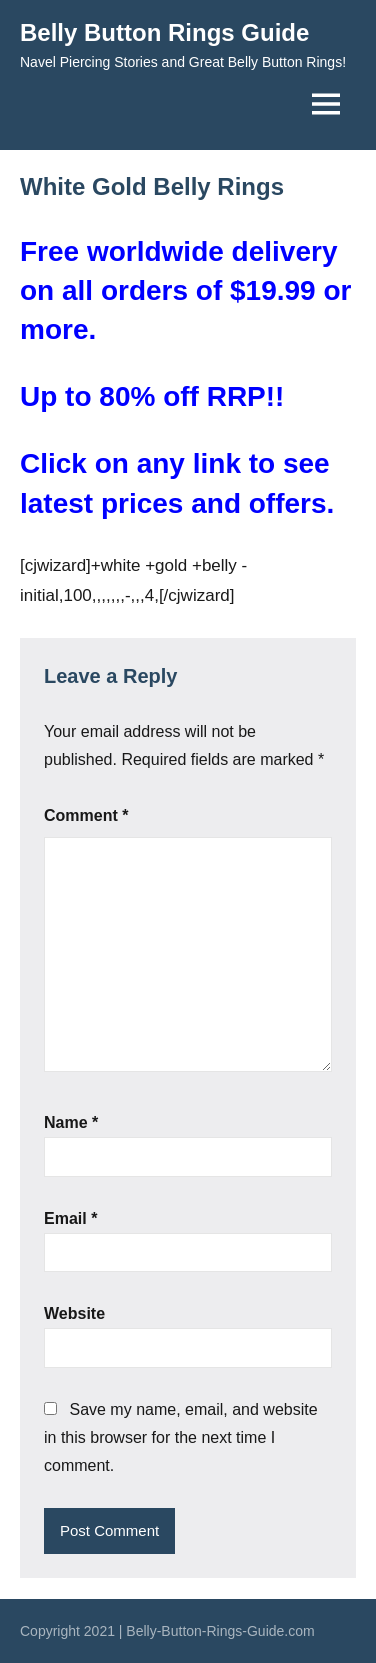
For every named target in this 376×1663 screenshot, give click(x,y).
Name (71, 1122)
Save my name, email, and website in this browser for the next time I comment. (181, 1437)
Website (74, 1313)
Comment (86, 815)
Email (70, 1218)
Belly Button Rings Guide (164, 32)
